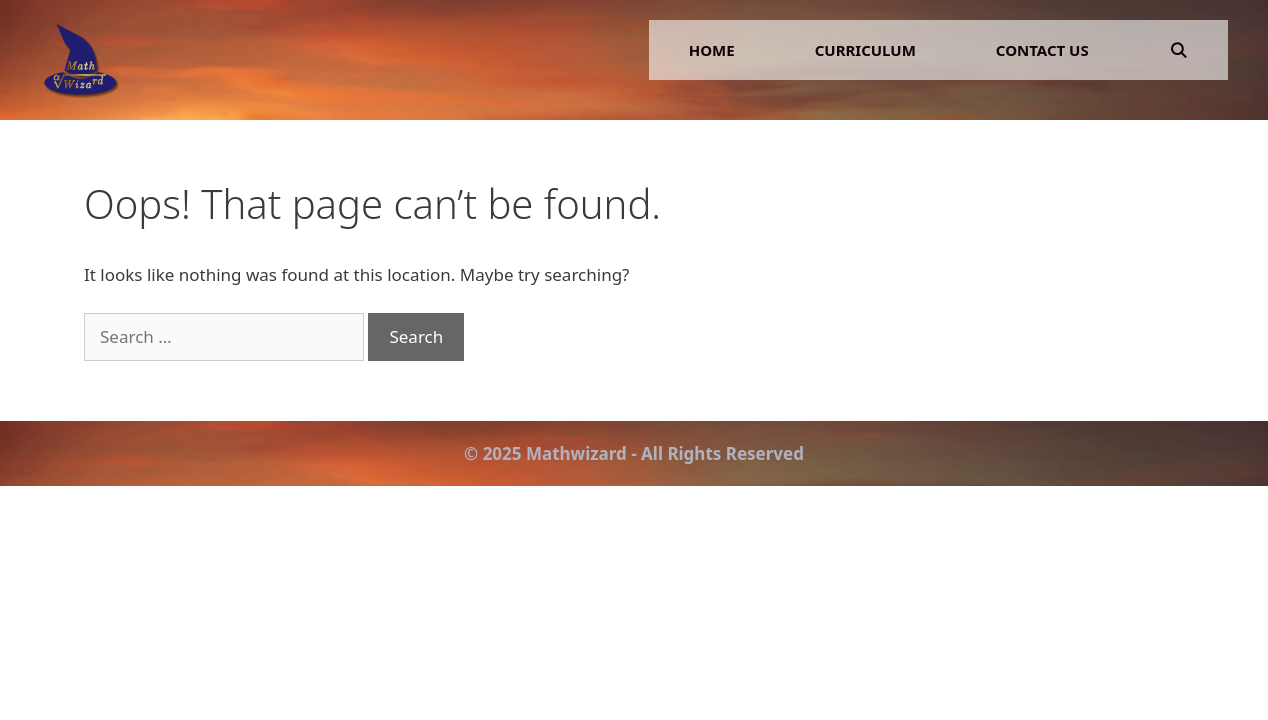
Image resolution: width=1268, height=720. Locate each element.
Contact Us (1042, 50)
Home (712, 50)
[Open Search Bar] (1178, 50)
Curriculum (865, 50)
